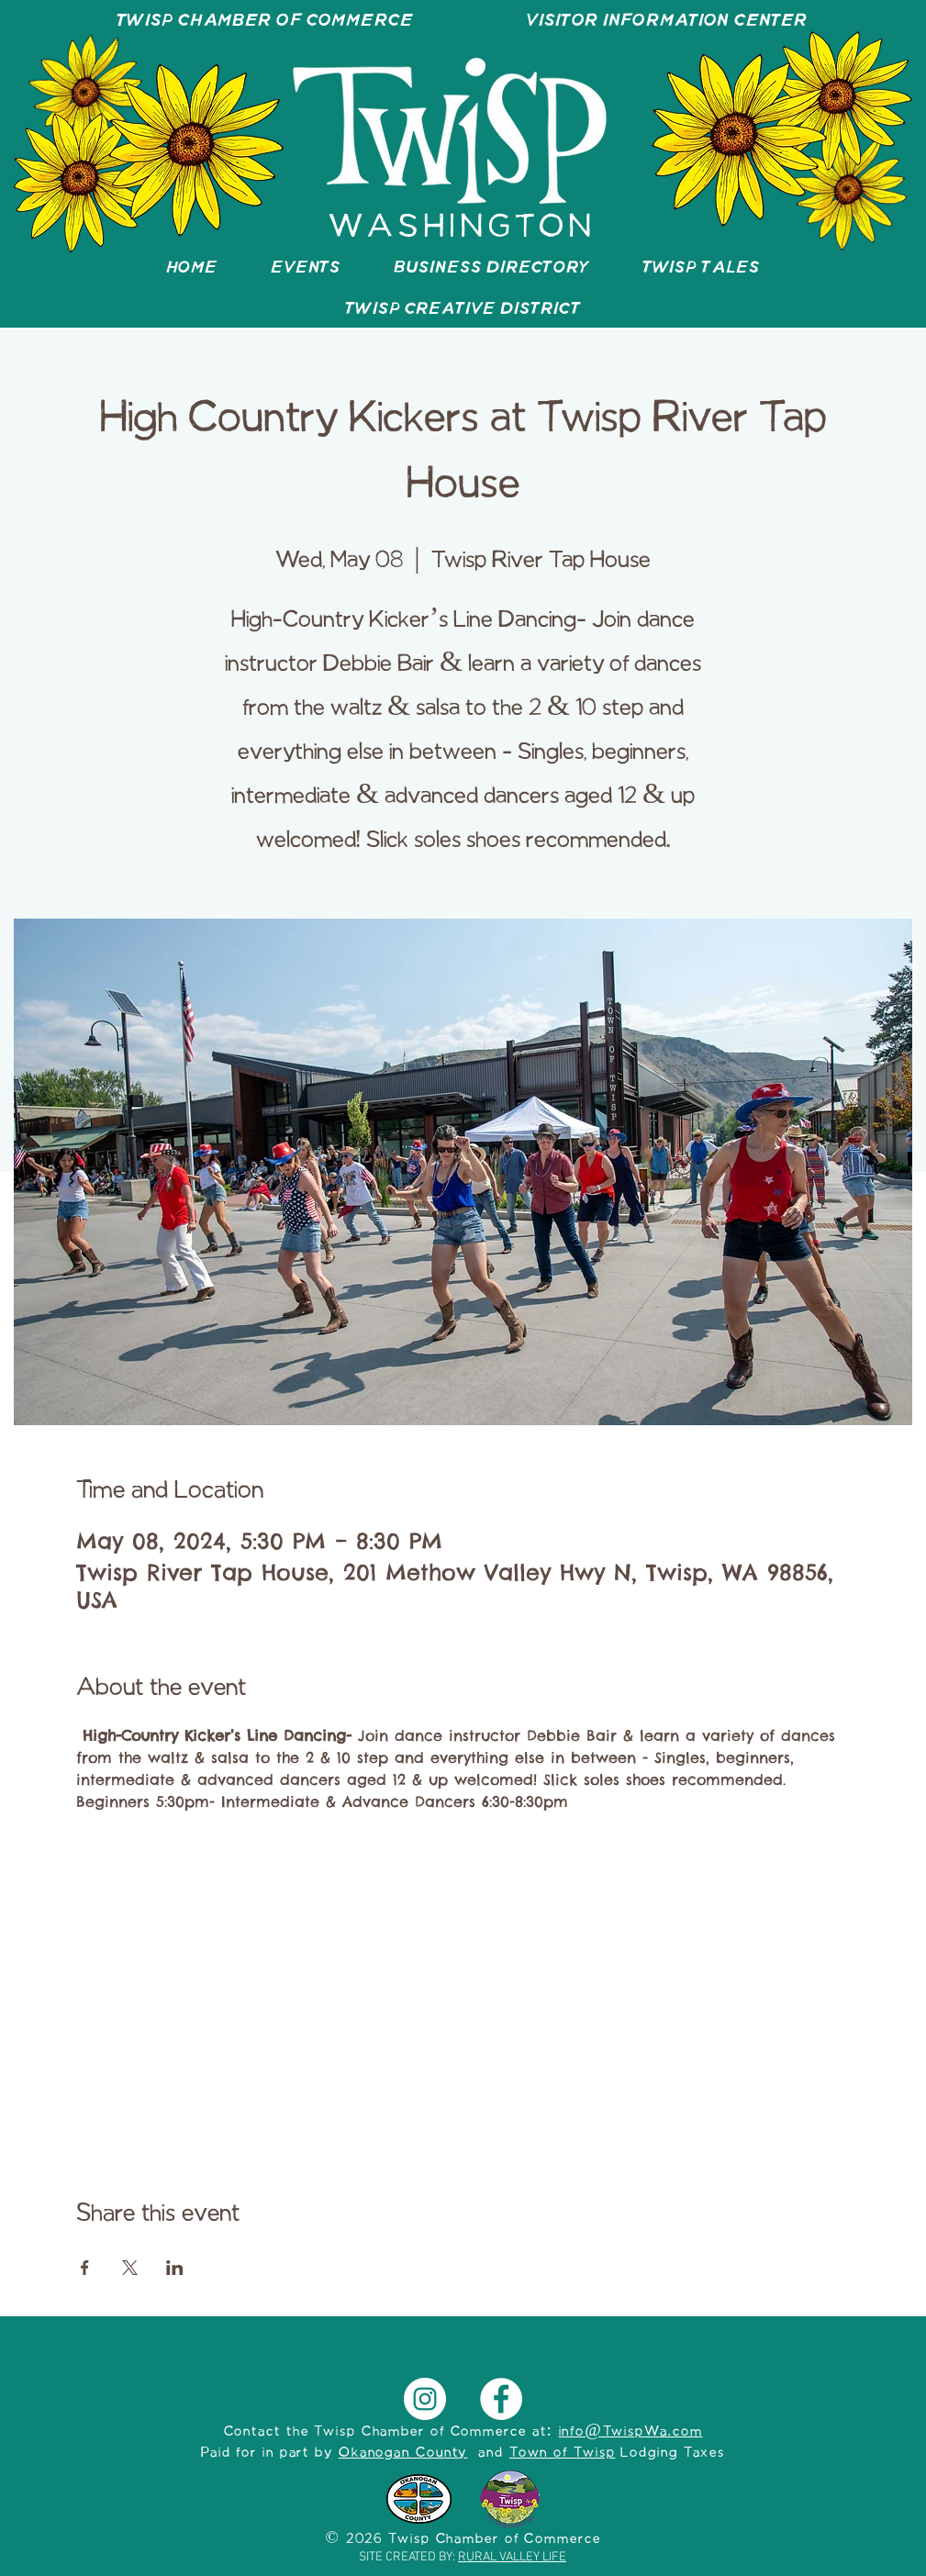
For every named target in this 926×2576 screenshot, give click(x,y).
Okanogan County (403, 2453)
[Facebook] (501, 2399)
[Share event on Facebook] (85, 2267)
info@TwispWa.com (631, 2432)
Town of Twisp (562, 2453)
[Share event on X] (130, 2267)
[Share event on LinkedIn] (175, 2267)
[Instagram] (425, 2399)
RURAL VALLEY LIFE (512, 2557)
